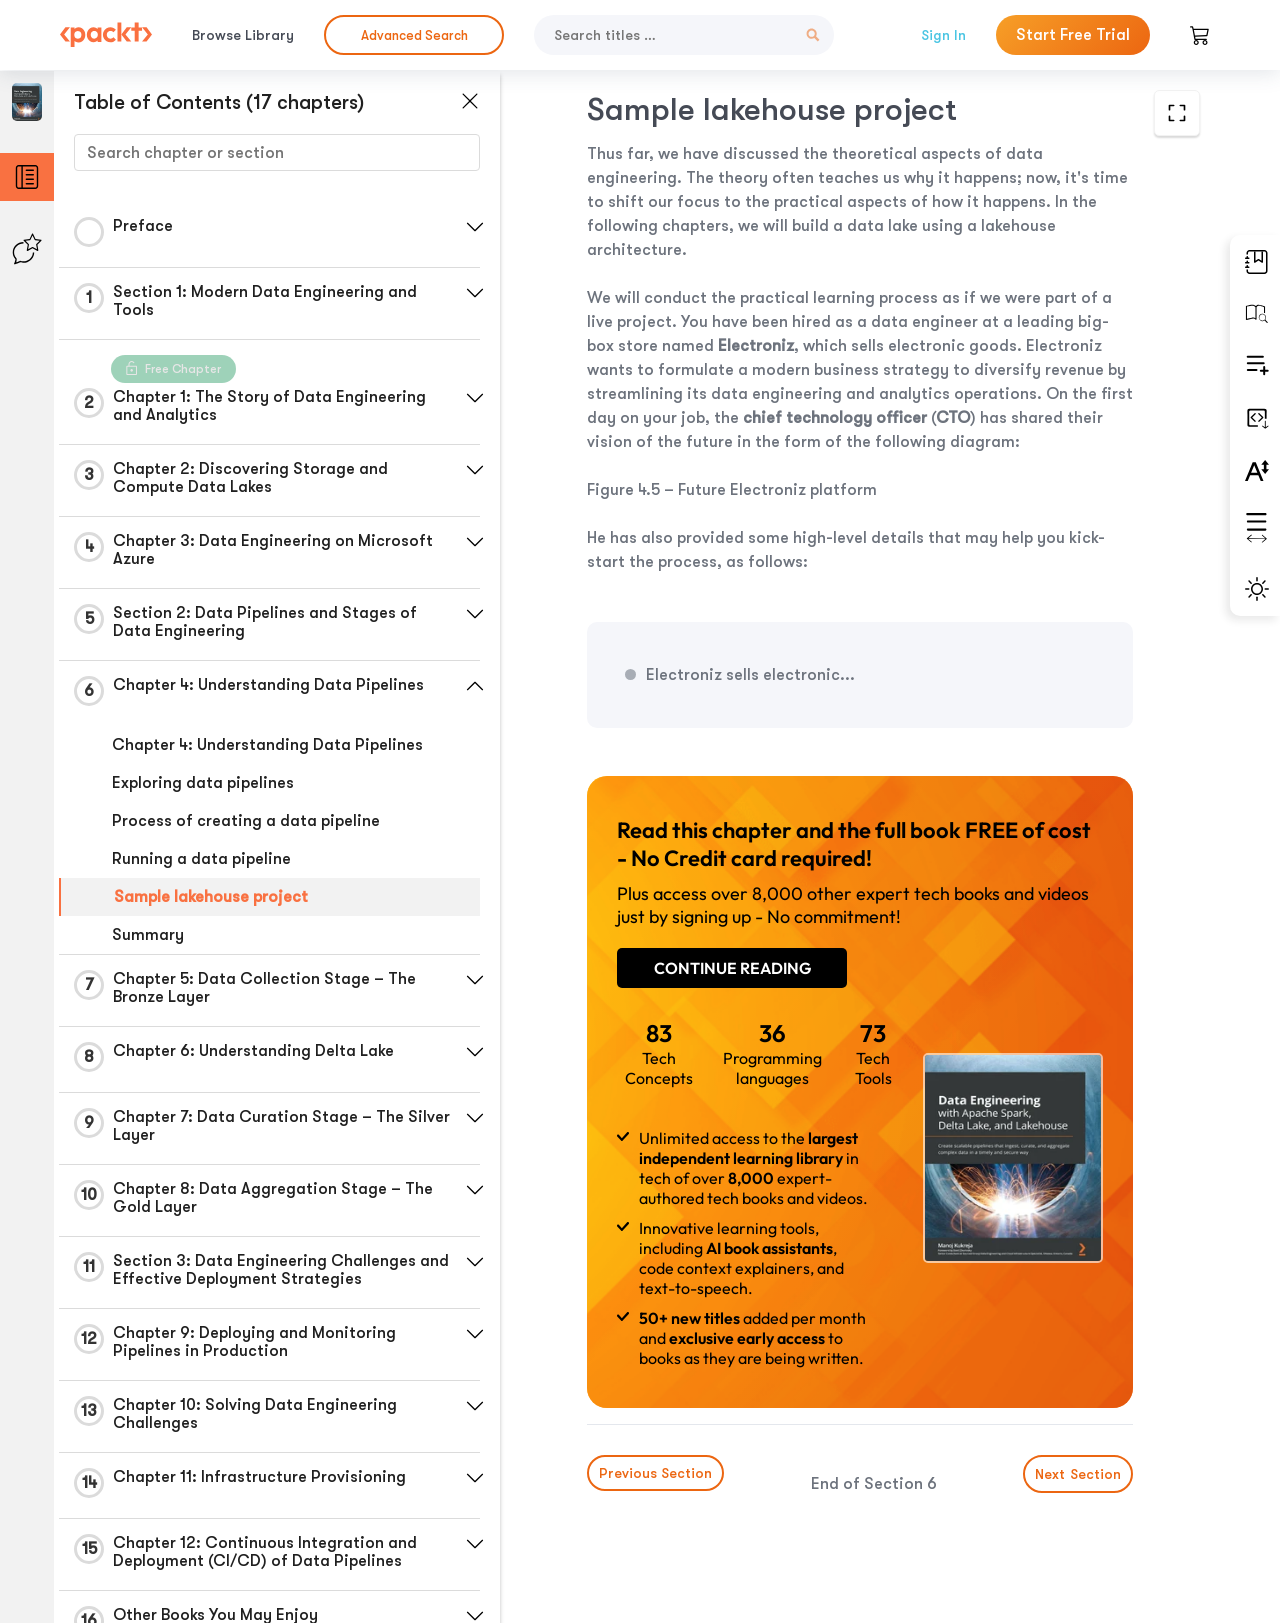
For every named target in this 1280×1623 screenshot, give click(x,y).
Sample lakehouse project (211, 897)
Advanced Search (414, 35)
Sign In (943, 35)
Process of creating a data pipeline (246, 821)
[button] (475, 227)
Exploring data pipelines (203, 783)
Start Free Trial (1073, 35)
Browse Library (243, 35)
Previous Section (655, 1473)
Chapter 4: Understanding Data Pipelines (267, 745)
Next (1078, 1474)
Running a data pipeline (201, 859)
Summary (148, 935)
